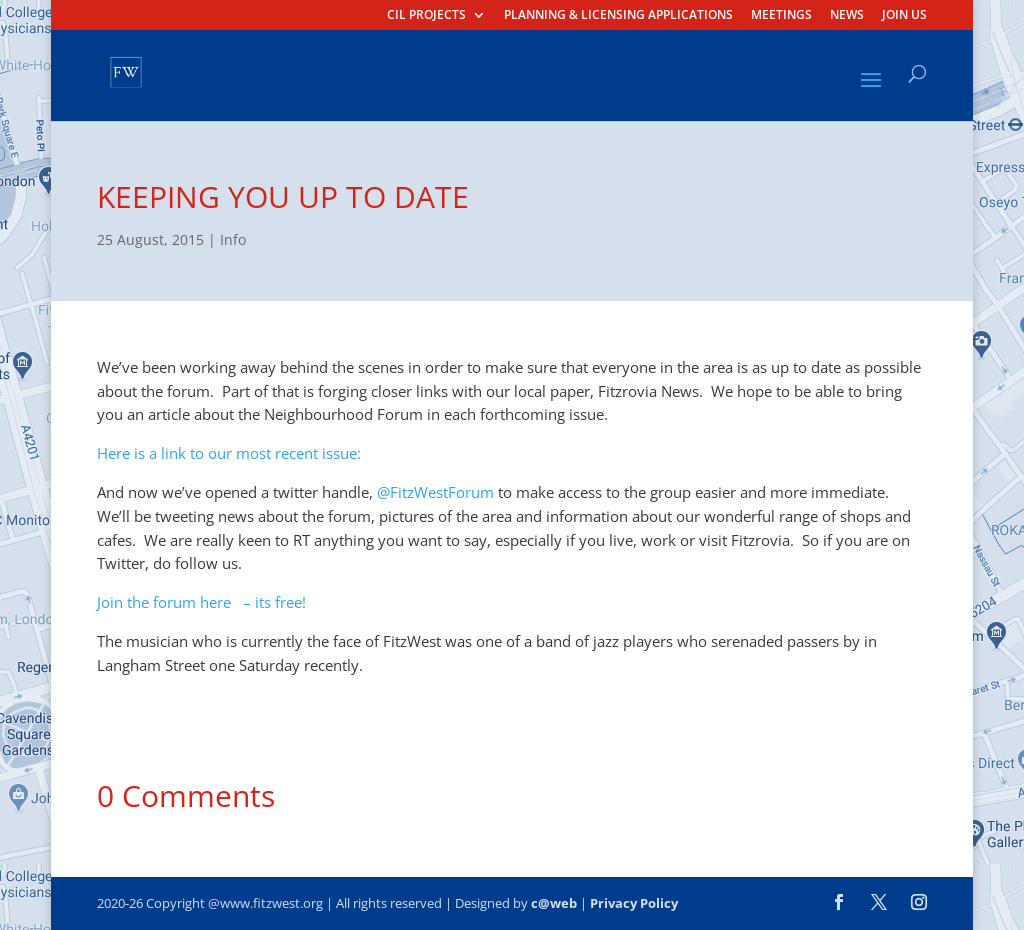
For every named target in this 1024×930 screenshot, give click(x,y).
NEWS (847, 16)
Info (233, 239)
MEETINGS (781, 16)
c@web (554, 903)
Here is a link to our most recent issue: (229, 453)
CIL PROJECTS (426, 16)
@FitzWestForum (435, 492)
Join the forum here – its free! (201, 602)
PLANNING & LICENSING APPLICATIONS (618, 16)
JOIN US (904, 16)
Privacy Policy (634, 903)
